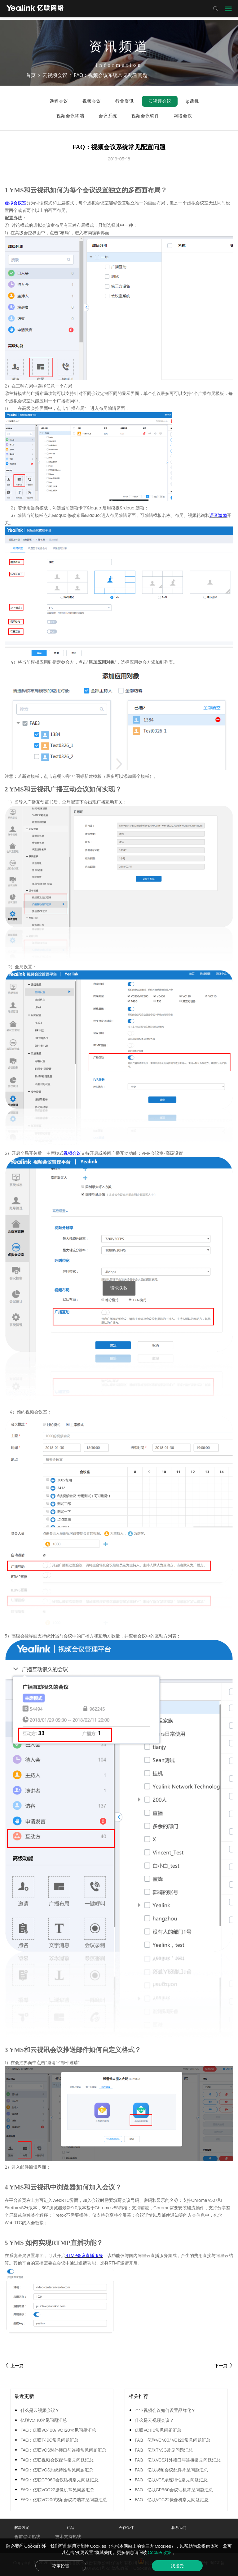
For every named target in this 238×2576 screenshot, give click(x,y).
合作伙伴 (126, 2527)
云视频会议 (54, 75)
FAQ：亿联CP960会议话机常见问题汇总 (59, 2480)
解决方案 (21, 2527)
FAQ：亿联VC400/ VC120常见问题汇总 (58, 2430)
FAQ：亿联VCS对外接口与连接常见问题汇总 (63, 2450)
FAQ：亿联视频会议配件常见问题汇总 (57, 2460)
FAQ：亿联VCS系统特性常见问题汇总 (56, 2470)
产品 (70, 2527)
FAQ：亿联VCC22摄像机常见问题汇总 (57, 2490)
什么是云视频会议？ (40, 2410)
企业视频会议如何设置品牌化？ (165, 2410)
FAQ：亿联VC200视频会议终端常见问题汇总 (63, 2499)
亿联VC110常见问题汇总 (43, 2420)
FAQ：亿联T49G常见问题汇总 (49, 2440)
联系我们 (178, 2527)
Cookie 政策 (160, 2552)
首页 (31, 75)
